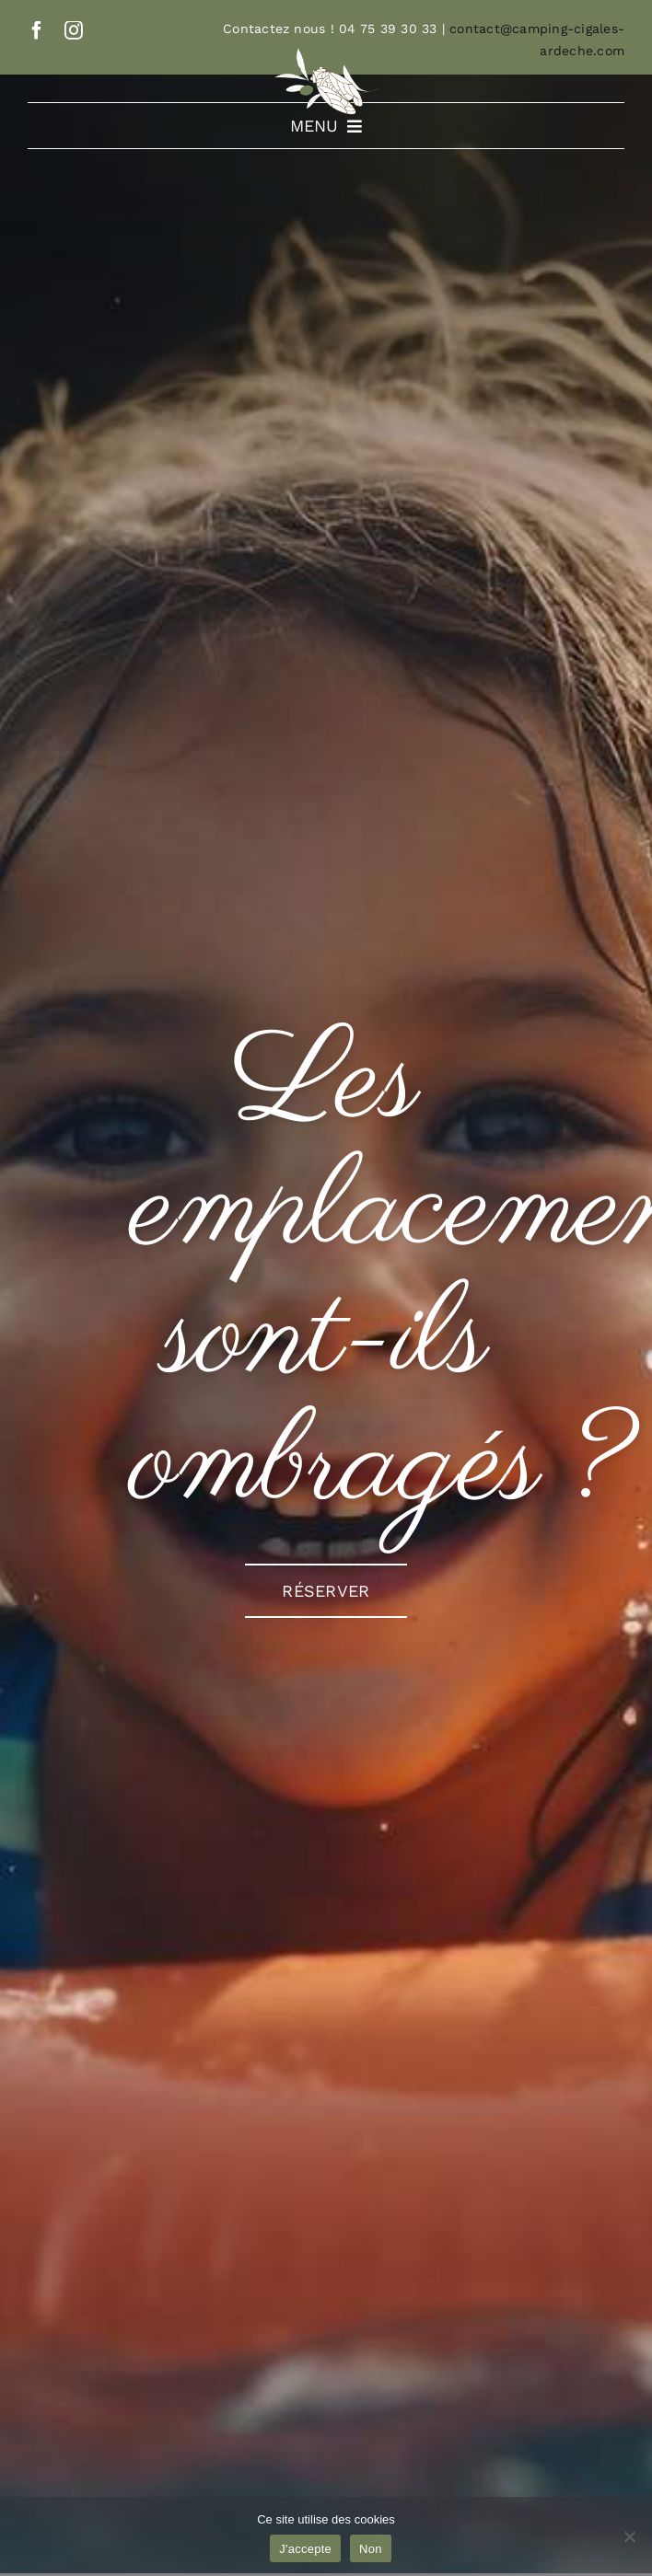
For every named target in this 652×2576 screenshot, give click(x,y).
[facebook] (37, 30)
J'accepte (305, 2549)
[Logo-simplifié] (326, 54)
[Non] (629, 2536)
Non (370, 2549)
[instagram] (73, 30)
